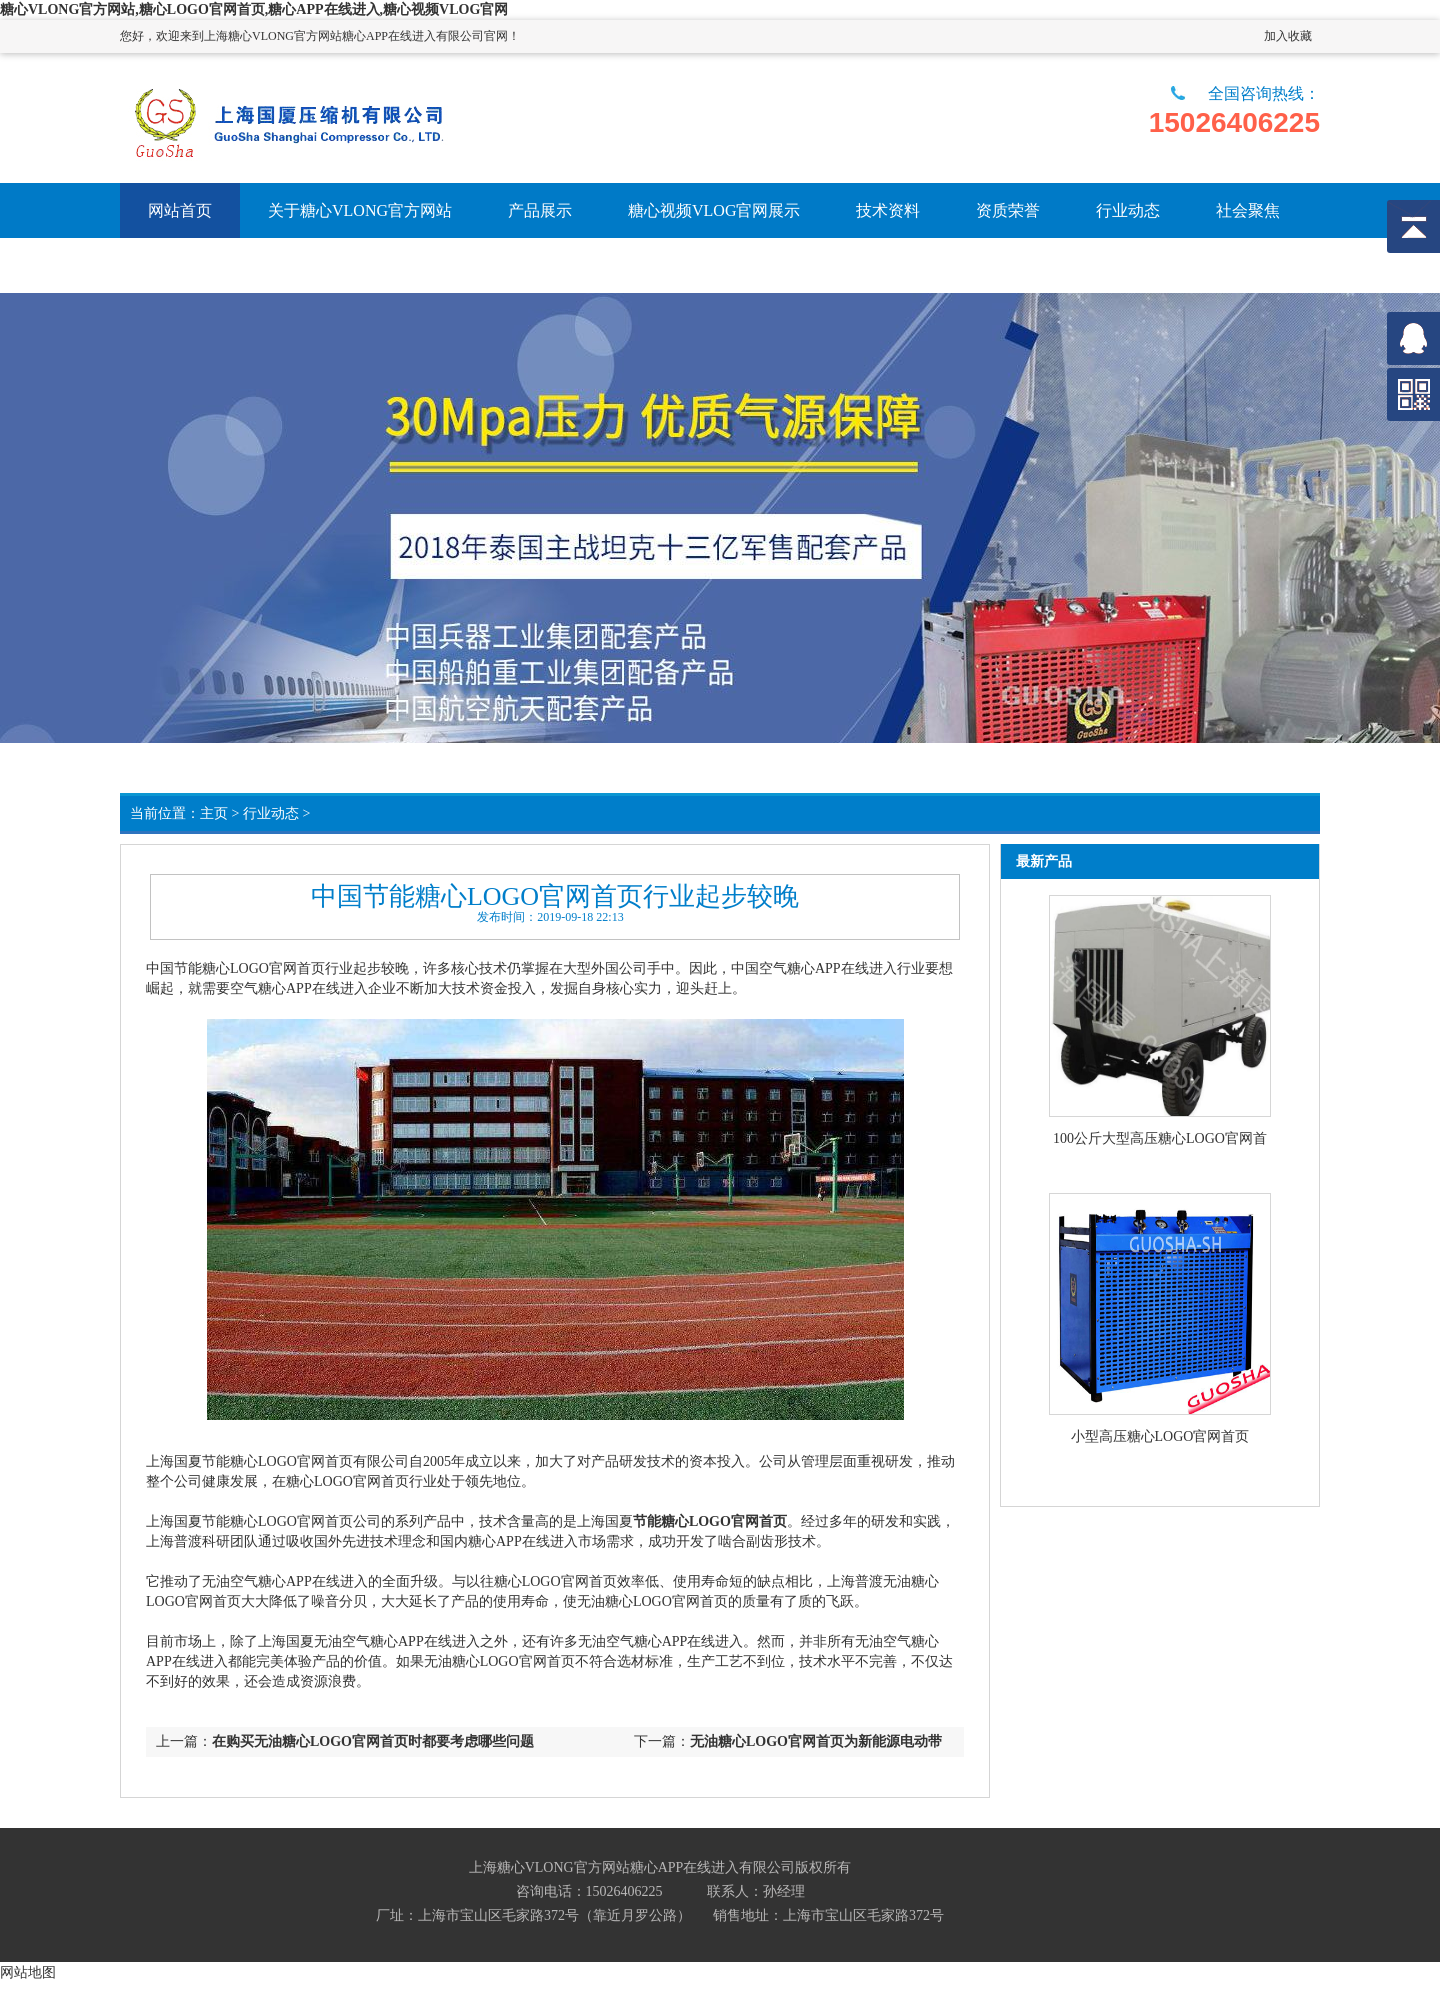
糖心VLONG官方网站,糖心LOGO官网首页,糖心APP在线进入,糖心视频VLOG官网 (254, 9)
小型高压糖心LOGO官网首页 (1160, 1436)
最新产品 (1044, 861)
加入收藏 (1288, 36)
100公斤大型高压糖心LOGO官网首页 (1160, 1140)
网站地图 (28, 1972)
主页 (214, 813)
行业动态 (271, 813)
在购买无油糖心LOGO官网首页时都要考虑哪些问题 (373, 1741)
